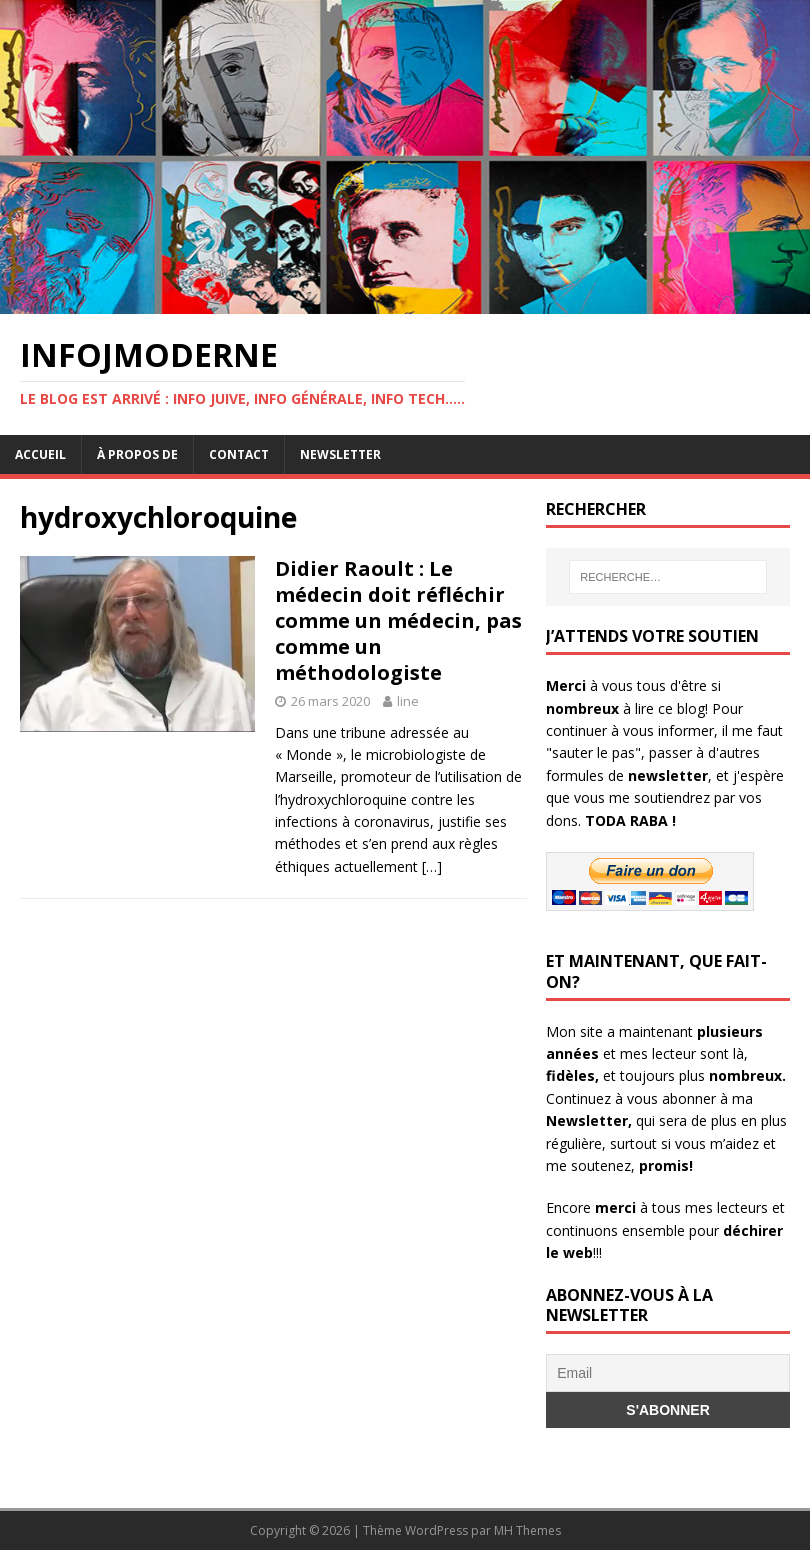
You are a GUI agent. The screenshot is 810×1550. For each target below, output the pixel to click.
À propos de (137, 454)
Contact (239, 454)
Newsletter (340, 454)
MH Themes (527, 1530)
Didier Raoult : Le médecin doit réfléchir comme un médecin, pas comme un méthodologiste (398, 620)
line (408, 701)
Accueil (40, 454)
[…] (432, 866)
